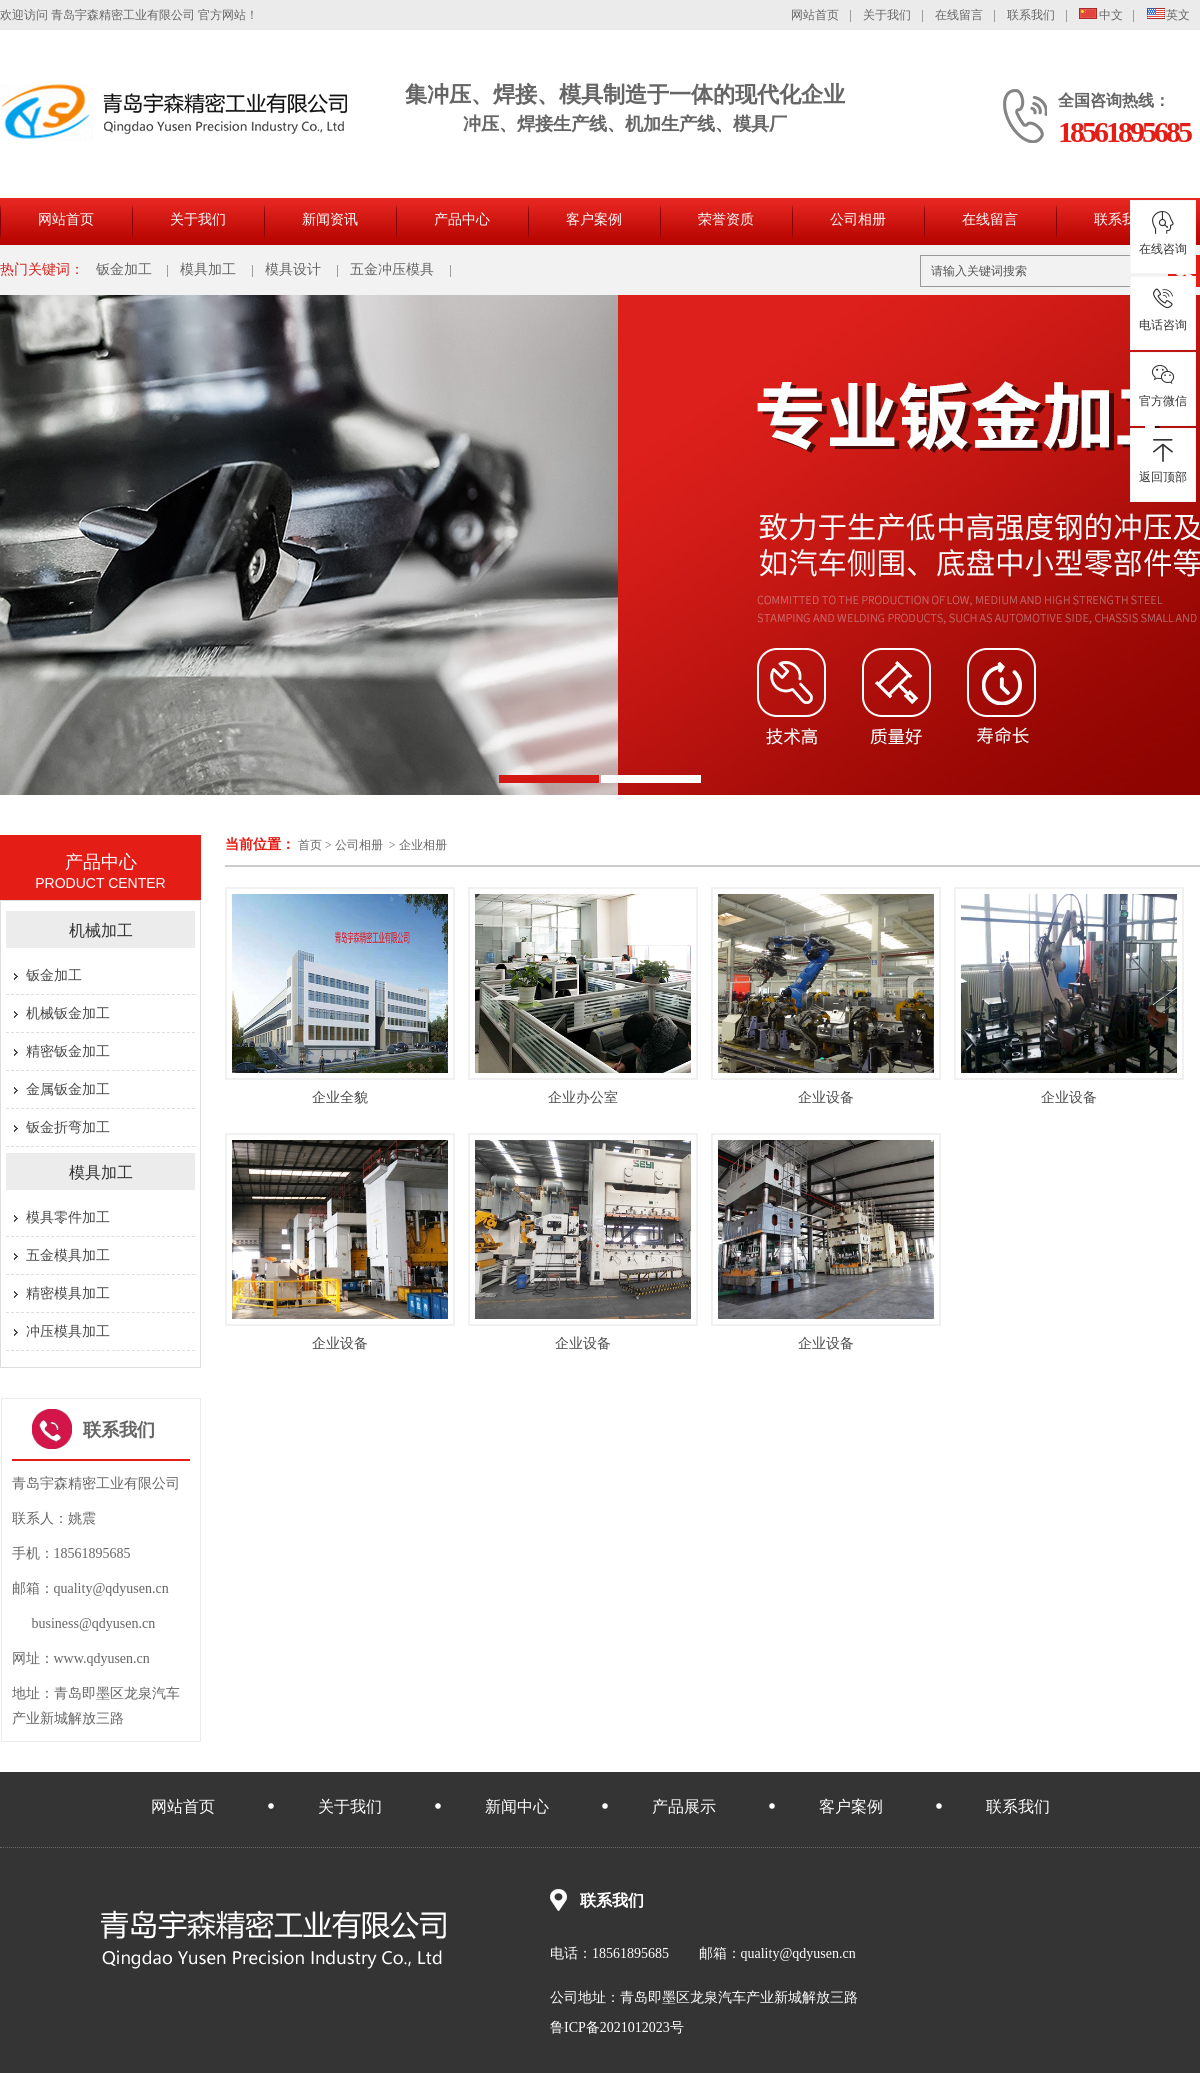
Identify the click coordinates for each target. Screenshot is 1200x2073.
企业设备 (826, 1097)
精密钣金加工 (68, 1051)
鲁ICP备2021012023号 (617, 2027)
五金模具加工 (68, 1255)
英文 (1169, 15)
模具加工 (208, 269)
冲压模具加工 (68, 1331)
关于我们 (887, 15)
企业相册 (423, 845)
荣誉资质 (726, 219)
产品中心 (462, 219)
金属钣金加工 (68, 1089)
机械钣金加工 (68, 1013)
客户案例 (594, 219)
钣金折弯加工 (68, 1127)
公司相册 (858, 219)
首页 (310, 845)
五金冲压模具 (392, 269)
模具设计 (293, 269)
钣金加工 (124, 269)
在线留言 (959, 15)
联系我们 (1031, 15)
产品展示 (684, 1806)
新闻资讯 (330, 219)
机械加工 (101, 930)
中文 (1101, 15)
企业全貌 (340, 1097)
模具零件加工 (68, 1217)
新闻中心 (517, 1806)
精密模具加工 (68, 1293)
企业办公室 (583, 1097)
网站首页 (815, 15)
